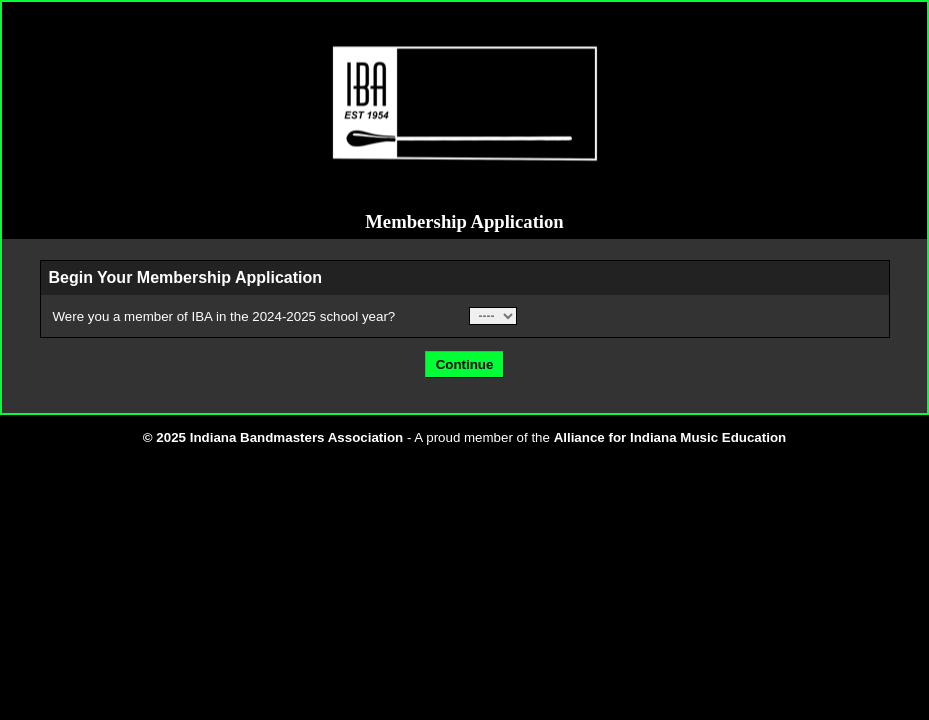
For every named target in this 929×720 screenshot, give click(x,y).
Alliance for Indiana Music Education (670, 437)
